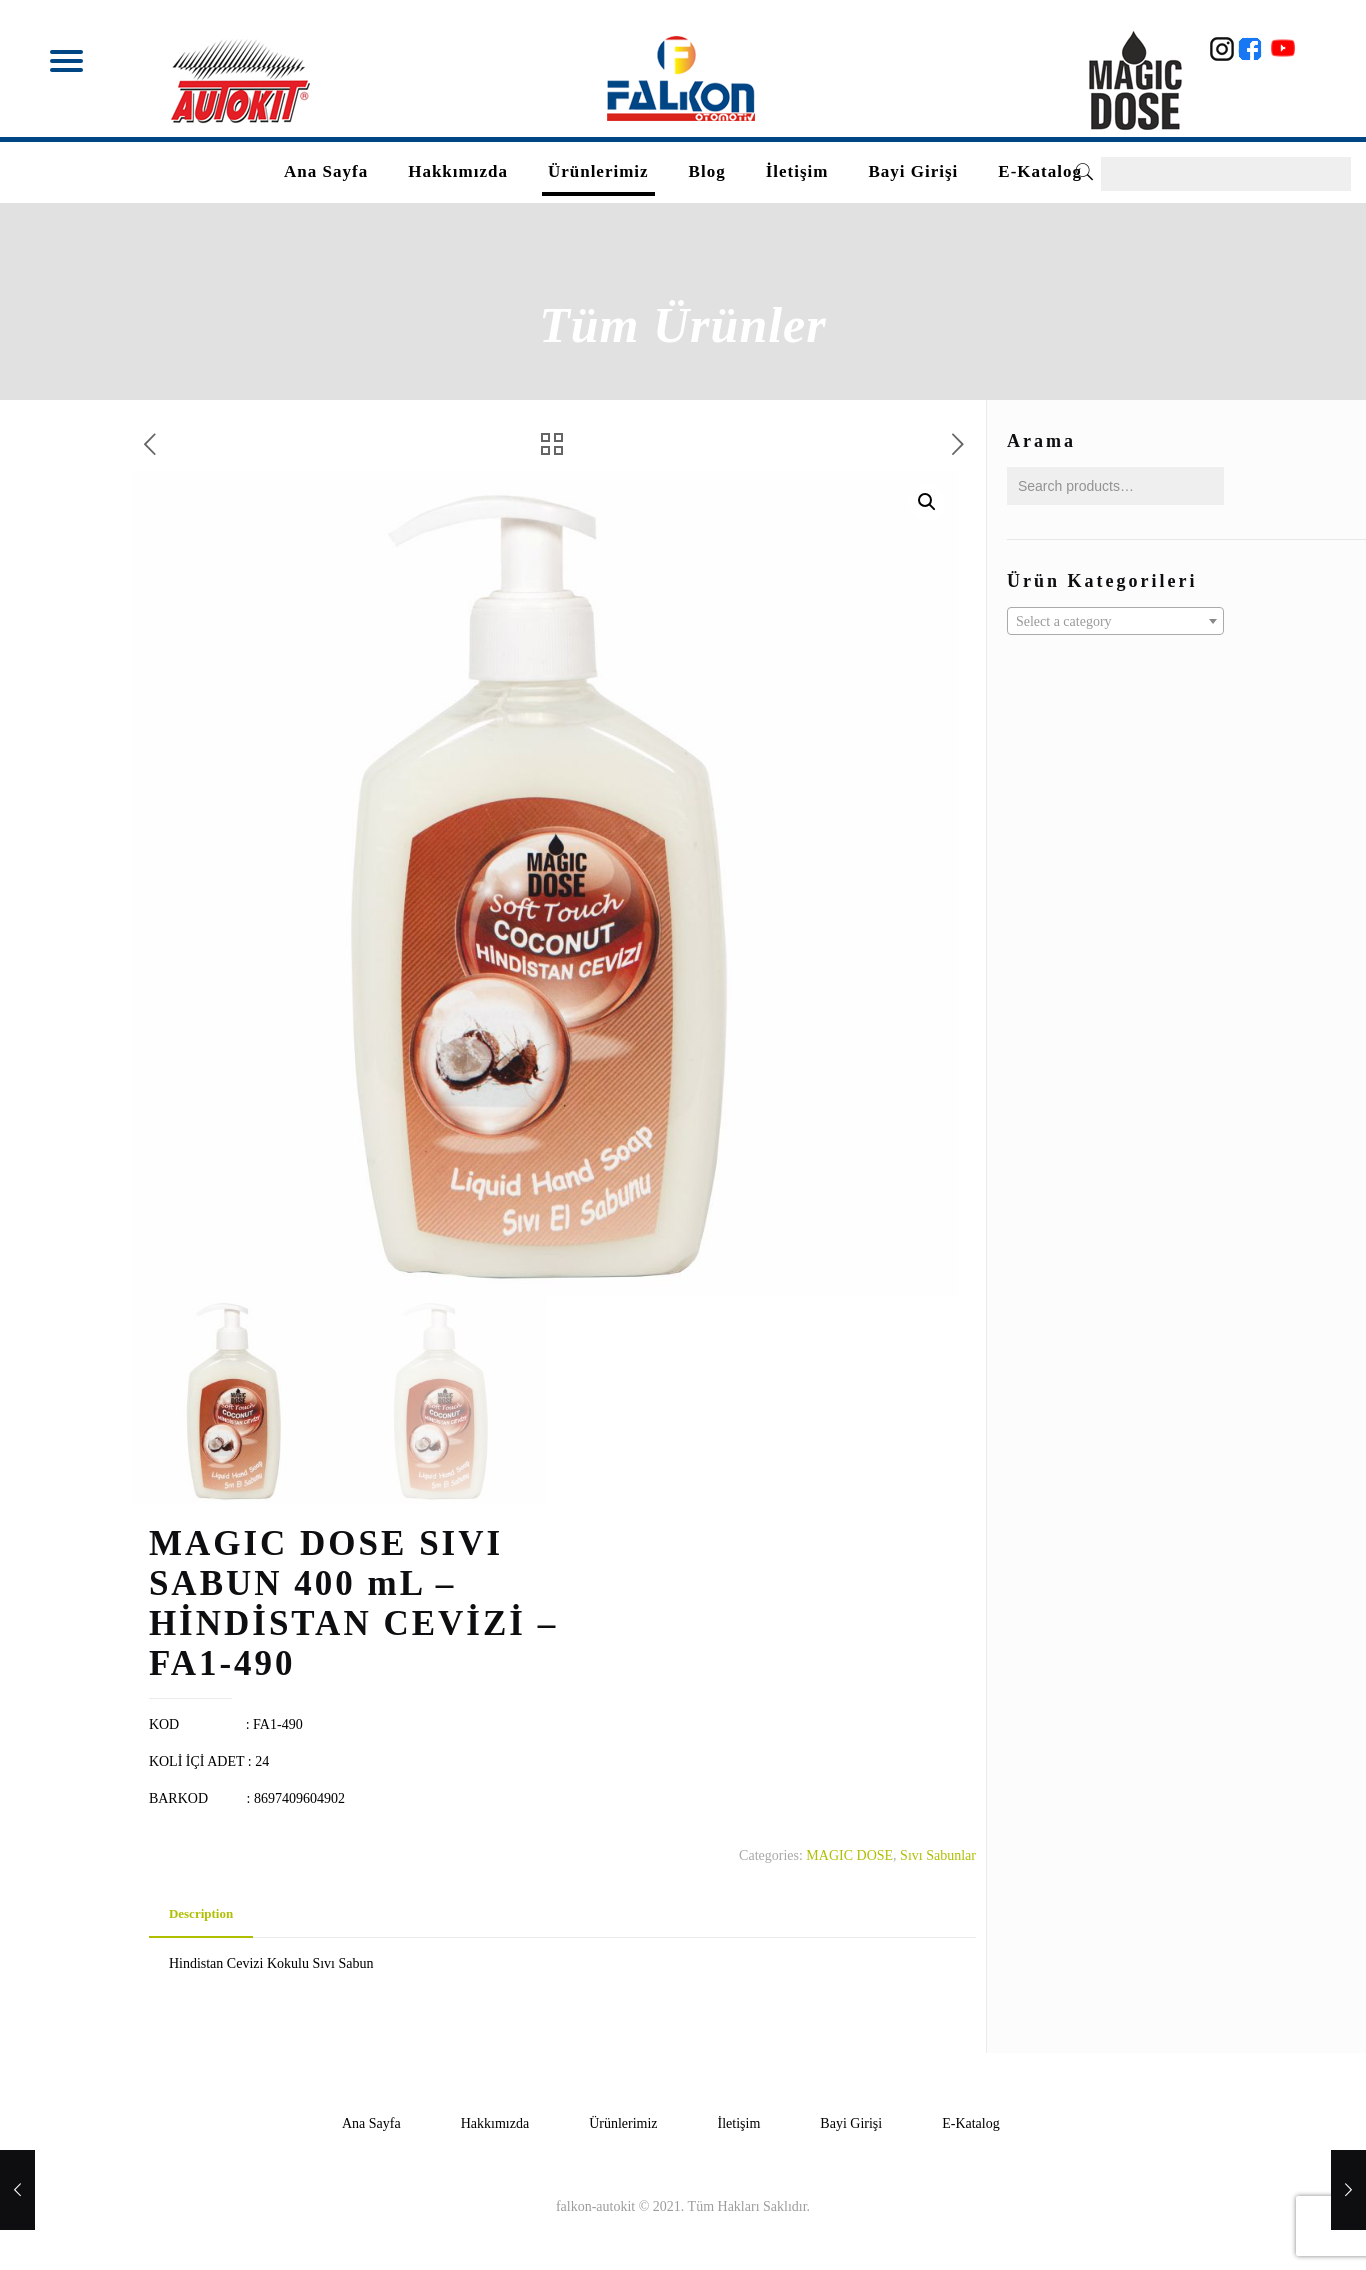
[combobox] (1115, 621)
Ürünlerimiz (623, 2123)
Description (201, 1913)
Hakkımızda (495, 2123)
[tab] (201, 1914)
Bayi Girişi (851, 2123)
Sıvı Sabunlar (938, 1855)
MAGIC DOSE (849, 1855)
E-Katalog (971, 2123)
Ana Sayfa (371, 2123)
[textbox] (1115, 622)
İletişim (739, 2123)
